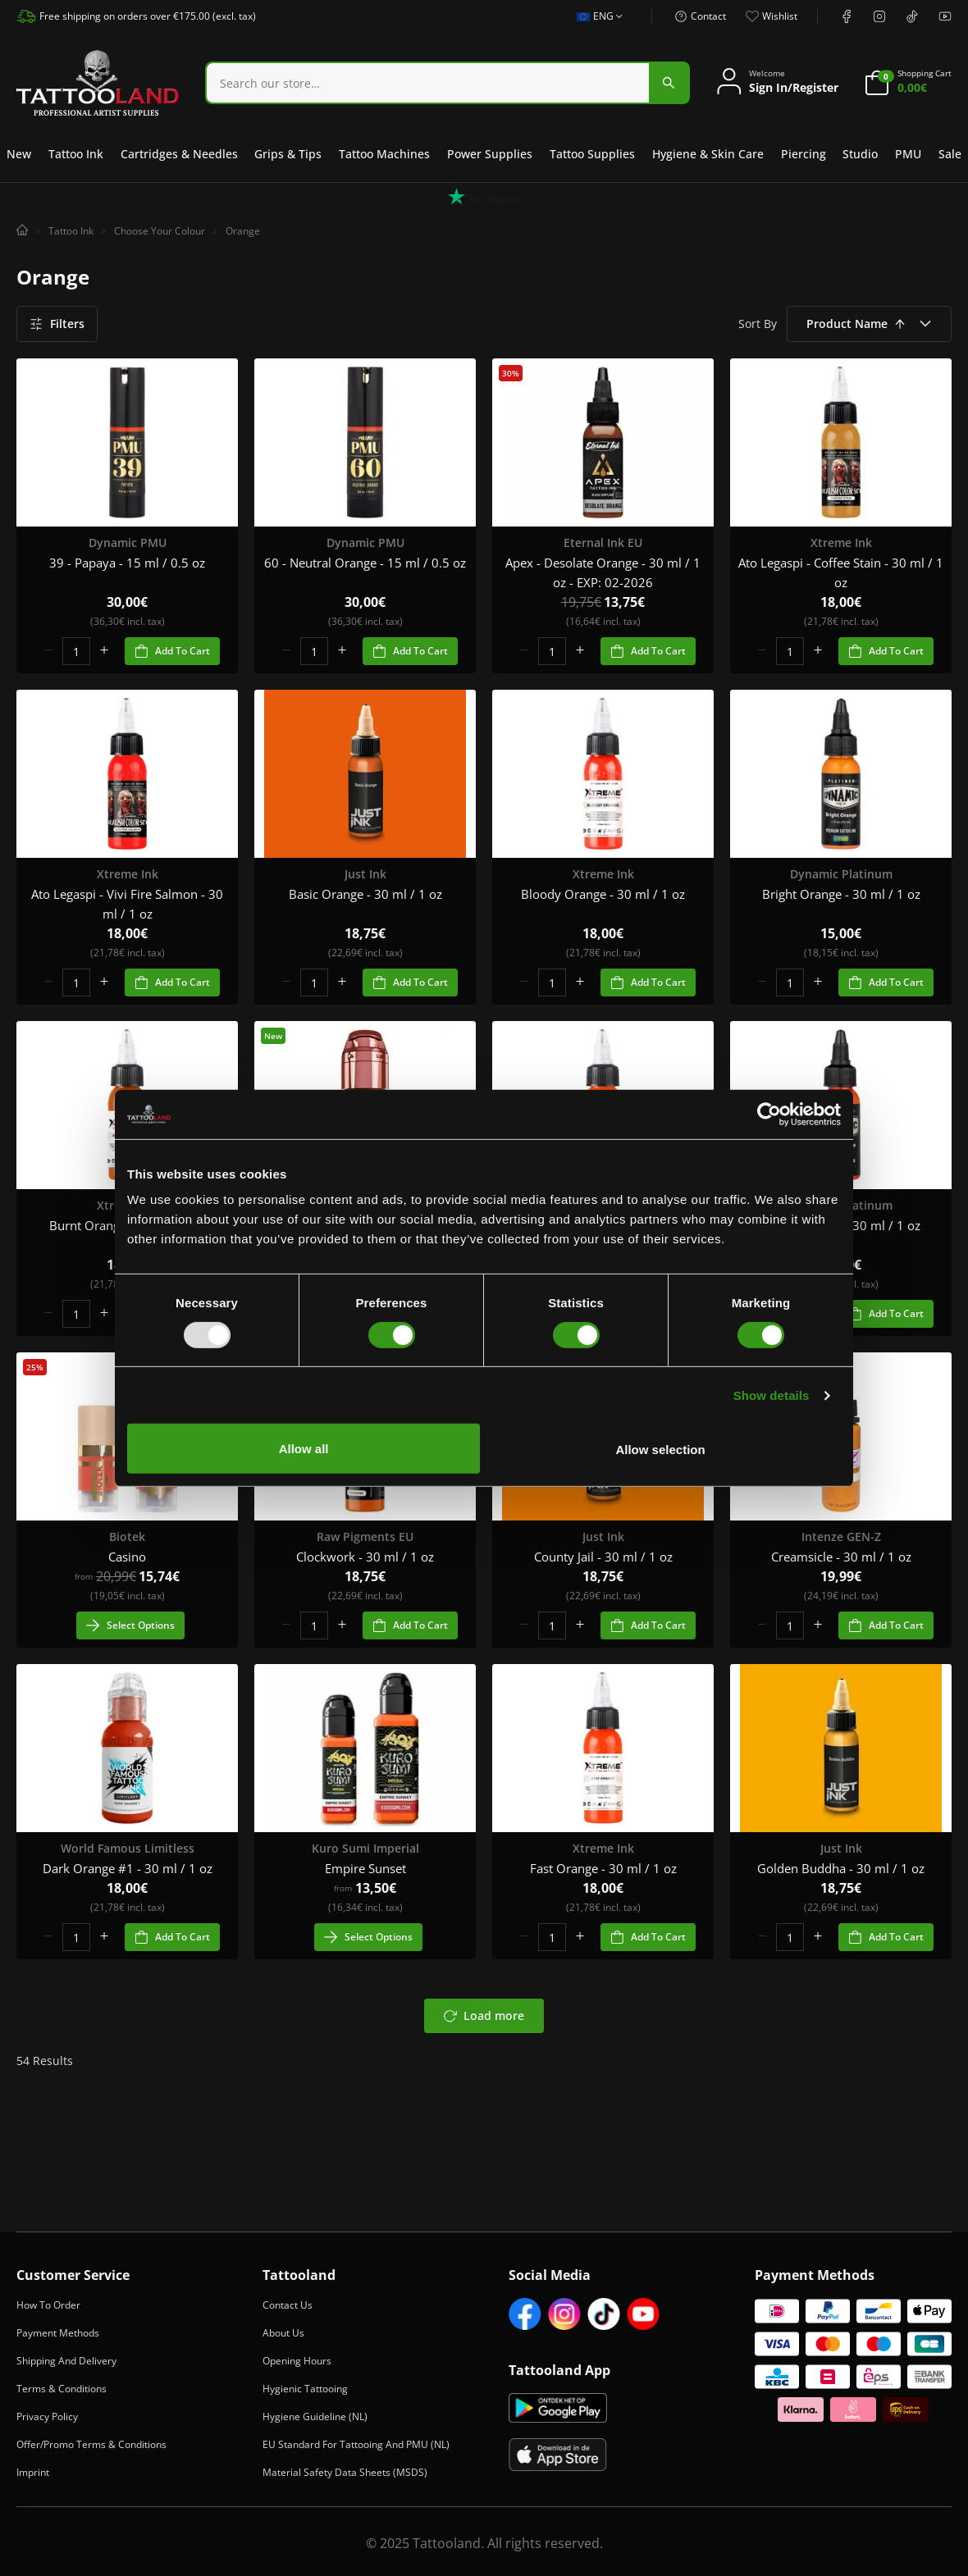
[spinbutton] (76, 651)
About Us (283, 2333)
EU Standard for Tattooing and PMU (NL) (356, 2444)
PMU (908, 154)
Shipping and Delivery (66, 2361)
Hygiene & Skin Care (708, 154)
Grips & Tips (288, 154)
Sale (949, 154)
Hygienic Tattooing (305, 2389)
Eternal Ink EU (603, 542)
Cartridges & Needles (179, 154)
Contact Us (288, 2305)
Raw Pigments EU (365, 1536)
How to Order (48, 2305)
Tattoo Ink (75, 154)
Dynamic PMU (128, 542)
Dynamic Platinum (841, 874)
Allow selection (716, 1448)
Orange (243, 231)
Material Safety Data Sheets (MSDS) (345, 2472)
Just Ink (365, 874)
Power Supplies (489, 154)
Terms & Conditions (61, 2389)
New (19, 154)
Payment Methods (57, 2333)
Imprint (32, 2472)
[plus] (104, 651)
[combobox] (447, 83)
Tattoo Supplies (592, 154)
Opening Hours (297, 2361)
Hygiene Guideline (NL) (315, 2416)
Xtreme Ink (841, 542)
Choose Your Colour (159, 231)
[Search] (428, 83)
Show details (771, 1396)
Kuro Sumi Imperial (365, 1848)
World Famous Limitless (127, 1848)
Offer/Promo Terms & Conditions (91, 2444)
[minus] (48, 651)
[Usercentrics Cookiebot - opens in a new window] (769, 1115)
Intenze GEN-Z (841, 1536)
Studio (860, 154)
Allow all (475, 1448)
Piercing (803, 154)
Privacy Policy (47, 2416)
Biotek (127, 1536)
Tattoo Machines (384, 154)
